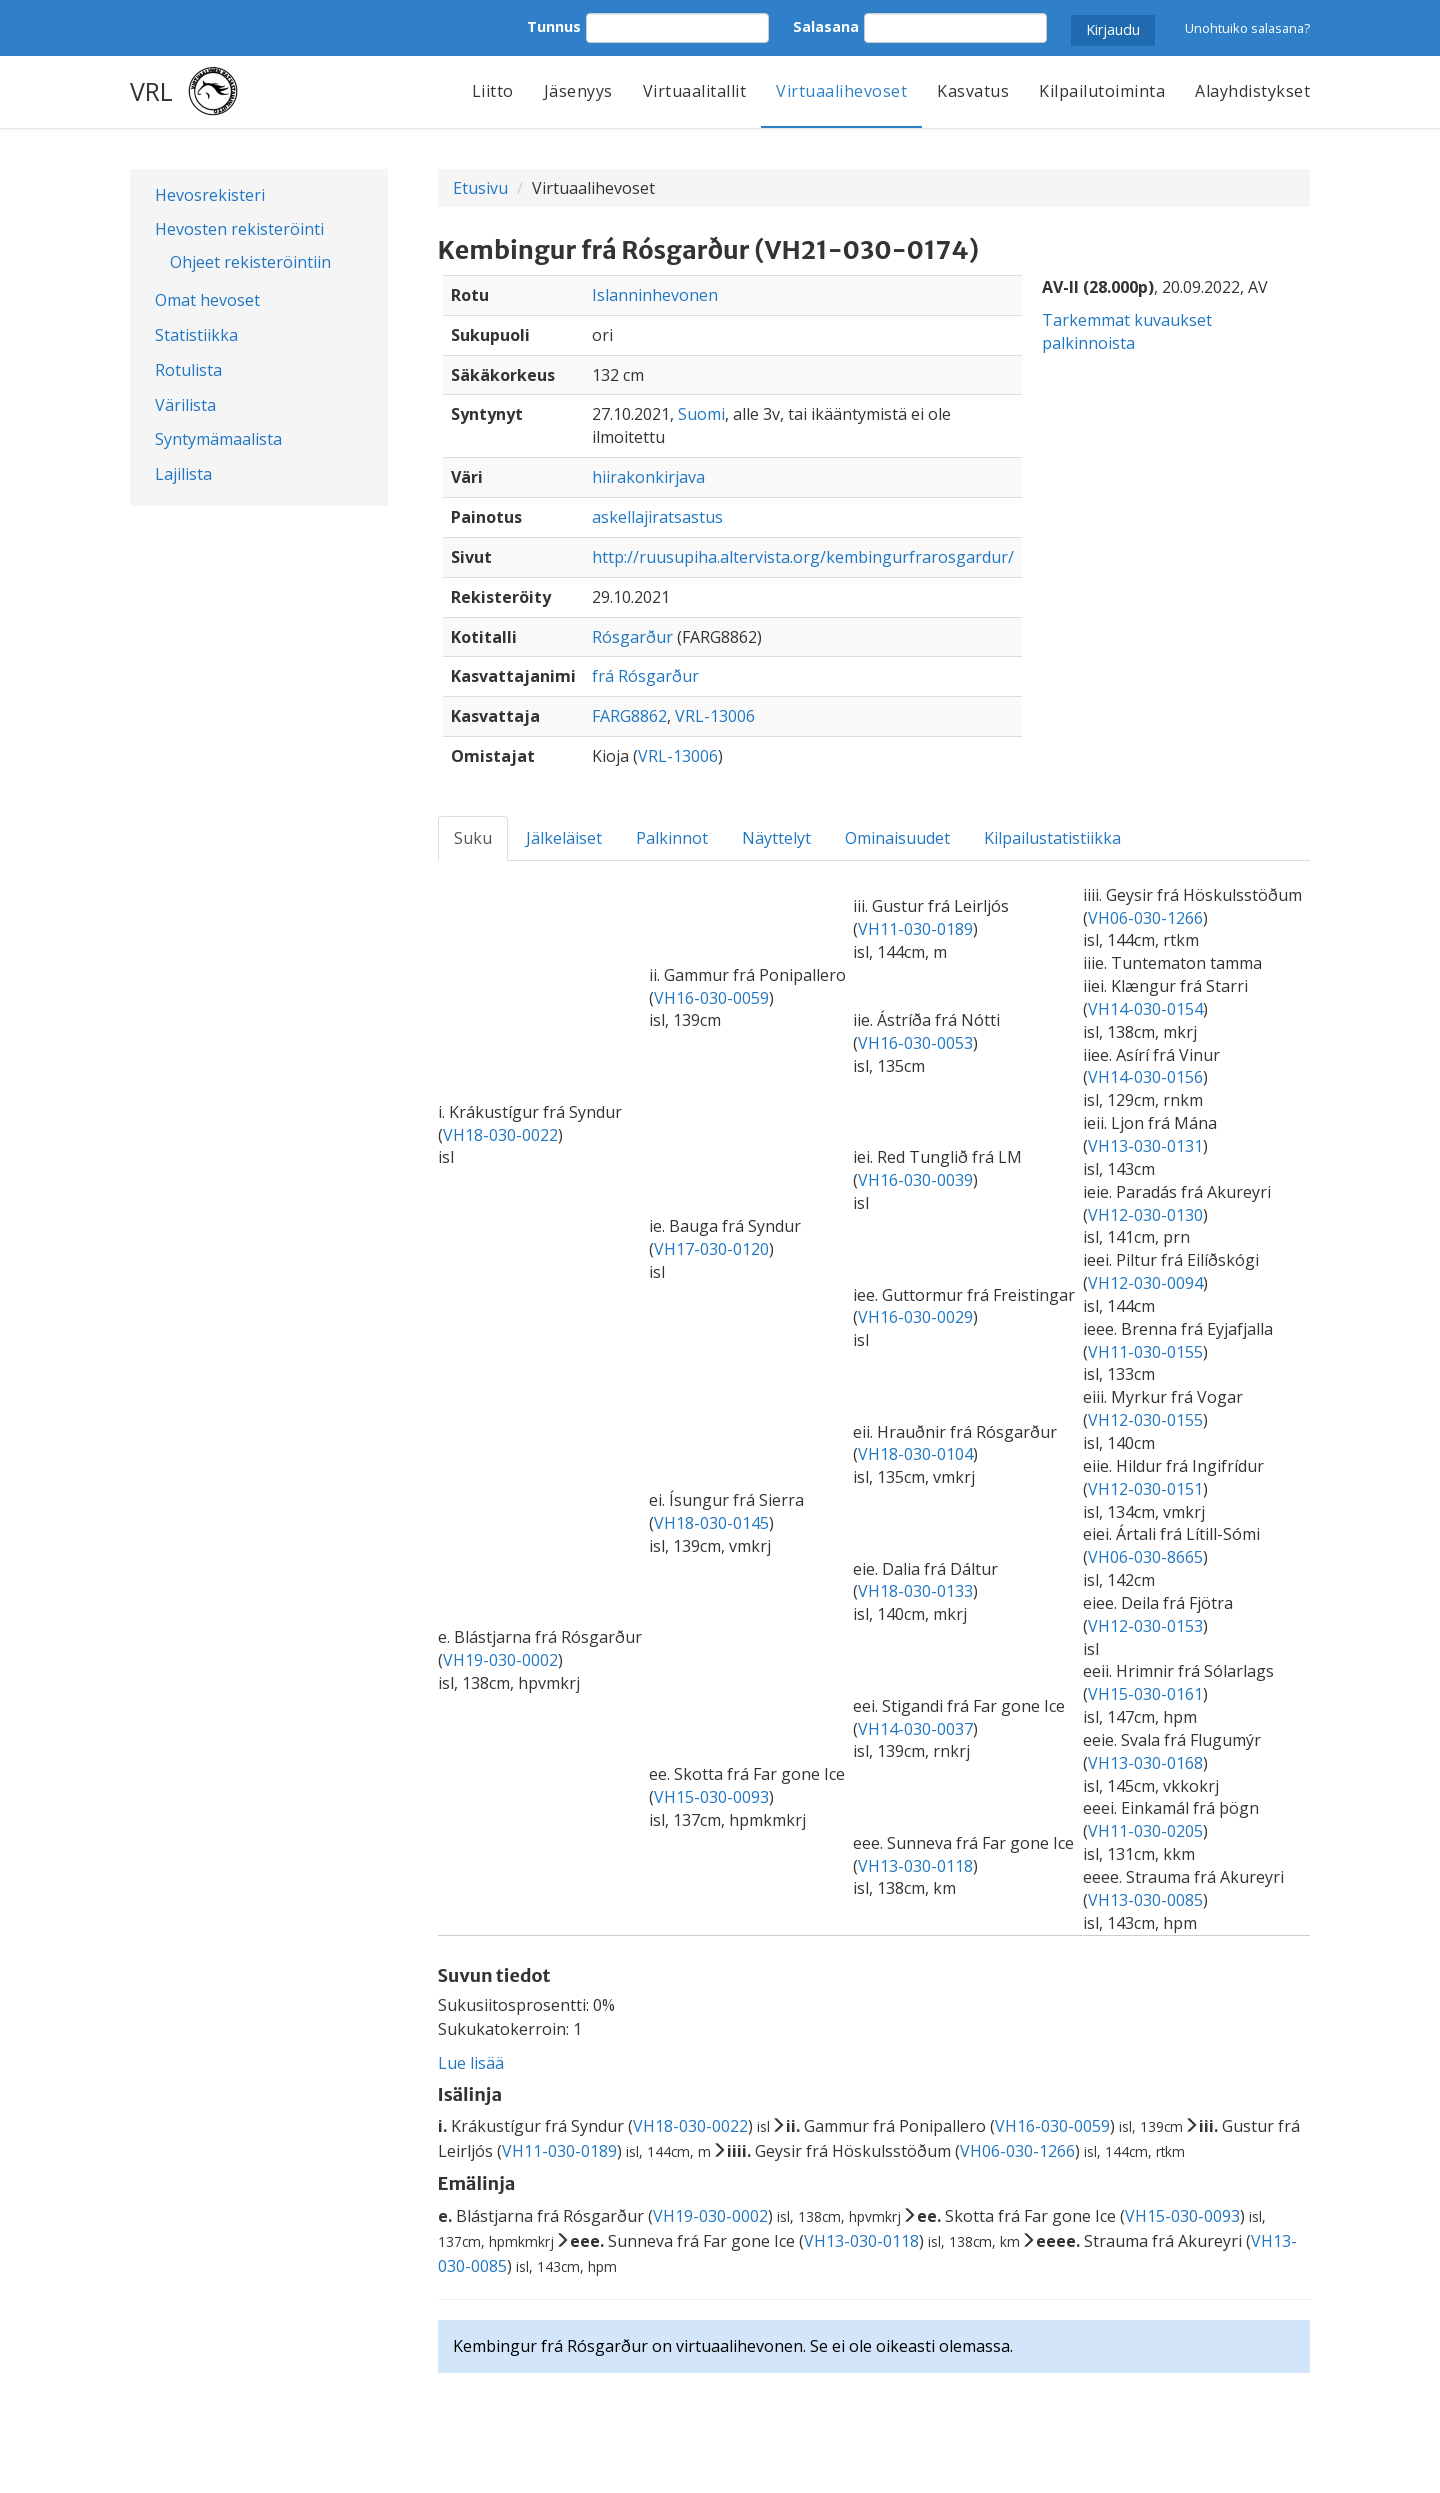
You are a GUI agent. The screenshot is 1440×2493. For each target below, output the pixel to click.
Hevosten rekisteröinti (239, 229)
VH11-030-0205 (1145, 1831)
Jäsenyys (578, 91)
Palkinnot (672, 838)
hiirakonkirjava (648, 477)
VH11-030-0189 (915, 929)
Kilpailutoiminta (1102, 91)
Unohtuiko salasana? (1247, 28)
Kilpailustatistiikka (1052, 838)
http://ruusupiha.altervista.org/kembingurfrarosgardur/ (803, 557)
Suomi (701, 414)
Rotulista (188, 370)
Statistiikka (196, 335)
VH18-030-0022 (500, 1135)
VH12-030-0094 (1145, 1283)
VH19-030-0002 (500, 1660)
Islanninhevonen (655, 295)
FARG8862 (629, 716)
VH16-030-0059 (711, 998)
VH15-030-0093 (711, 1797)
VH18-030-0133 (915, 1591)
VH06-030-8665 (1145, 1557)
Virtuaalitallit (695, 91)
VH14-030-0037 (915, 1729)
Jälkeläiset (564, 838)
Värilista (185, 405)
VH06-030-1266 (1145, 918)
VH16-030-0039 (915, 1180)
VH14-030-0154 (1145, 1009)
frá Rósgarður (645, 676)
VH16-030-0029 (915, 1317)
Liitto (493, 91)
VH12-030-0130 (1145, 1215)
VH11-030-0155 (1145, 1352)
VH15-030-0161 (1145, 1694)
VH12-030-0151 (1145, 1489)
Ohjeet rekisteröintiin (250, 262)
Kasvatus (973, 91)
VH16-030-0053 (915, 1043)
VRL (151, 91)
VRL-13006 (715, 716)
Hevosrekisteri (210, 195)
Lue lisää (471, 2063)
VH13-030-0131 (1145, 1146)
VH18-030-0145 (711, 1523)
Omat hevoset (207, 300)
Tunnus (554, 26)
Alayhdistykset (1252, 91)
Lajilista (183, 474)
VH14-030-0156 (1145, 1077)
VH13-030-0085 (1145, 1900)
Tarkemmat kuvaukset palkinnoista (1127, 331)
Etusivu (480, 188)
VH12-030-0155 (1145, 1420)
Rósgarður (632, 637)
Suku (473, 838)
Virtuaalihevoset (841, 91)
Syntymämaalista (218, 439)
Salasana (826, 26)
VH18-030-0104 (915, 1454)
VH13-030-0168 (1145, 1763)
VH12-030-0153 (1145, 1626)
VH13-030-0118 (915, 1866)
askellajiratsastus (657, 517)
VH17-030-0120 (711, 1249)
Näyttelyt (776, 838)
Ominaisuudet (897, 838)
